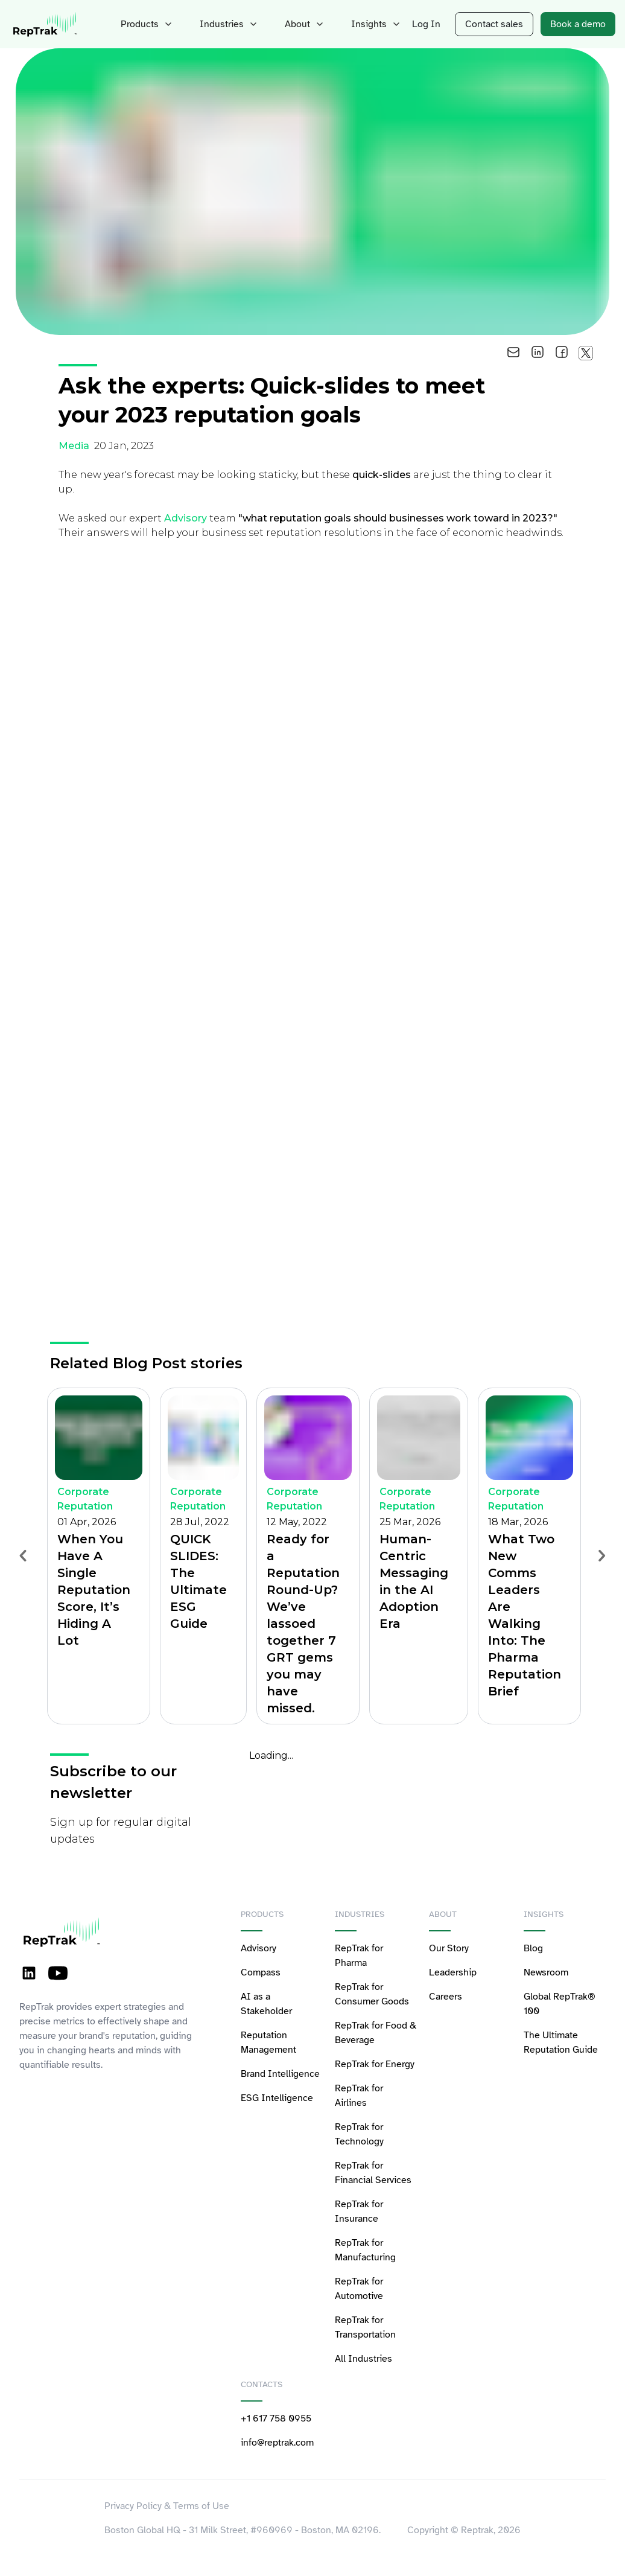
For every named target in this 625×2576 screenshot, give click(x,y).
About (295, 24)
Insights (363, 24)
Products (146, 24)
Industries (222, 24)
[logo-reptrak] (46, 24)
